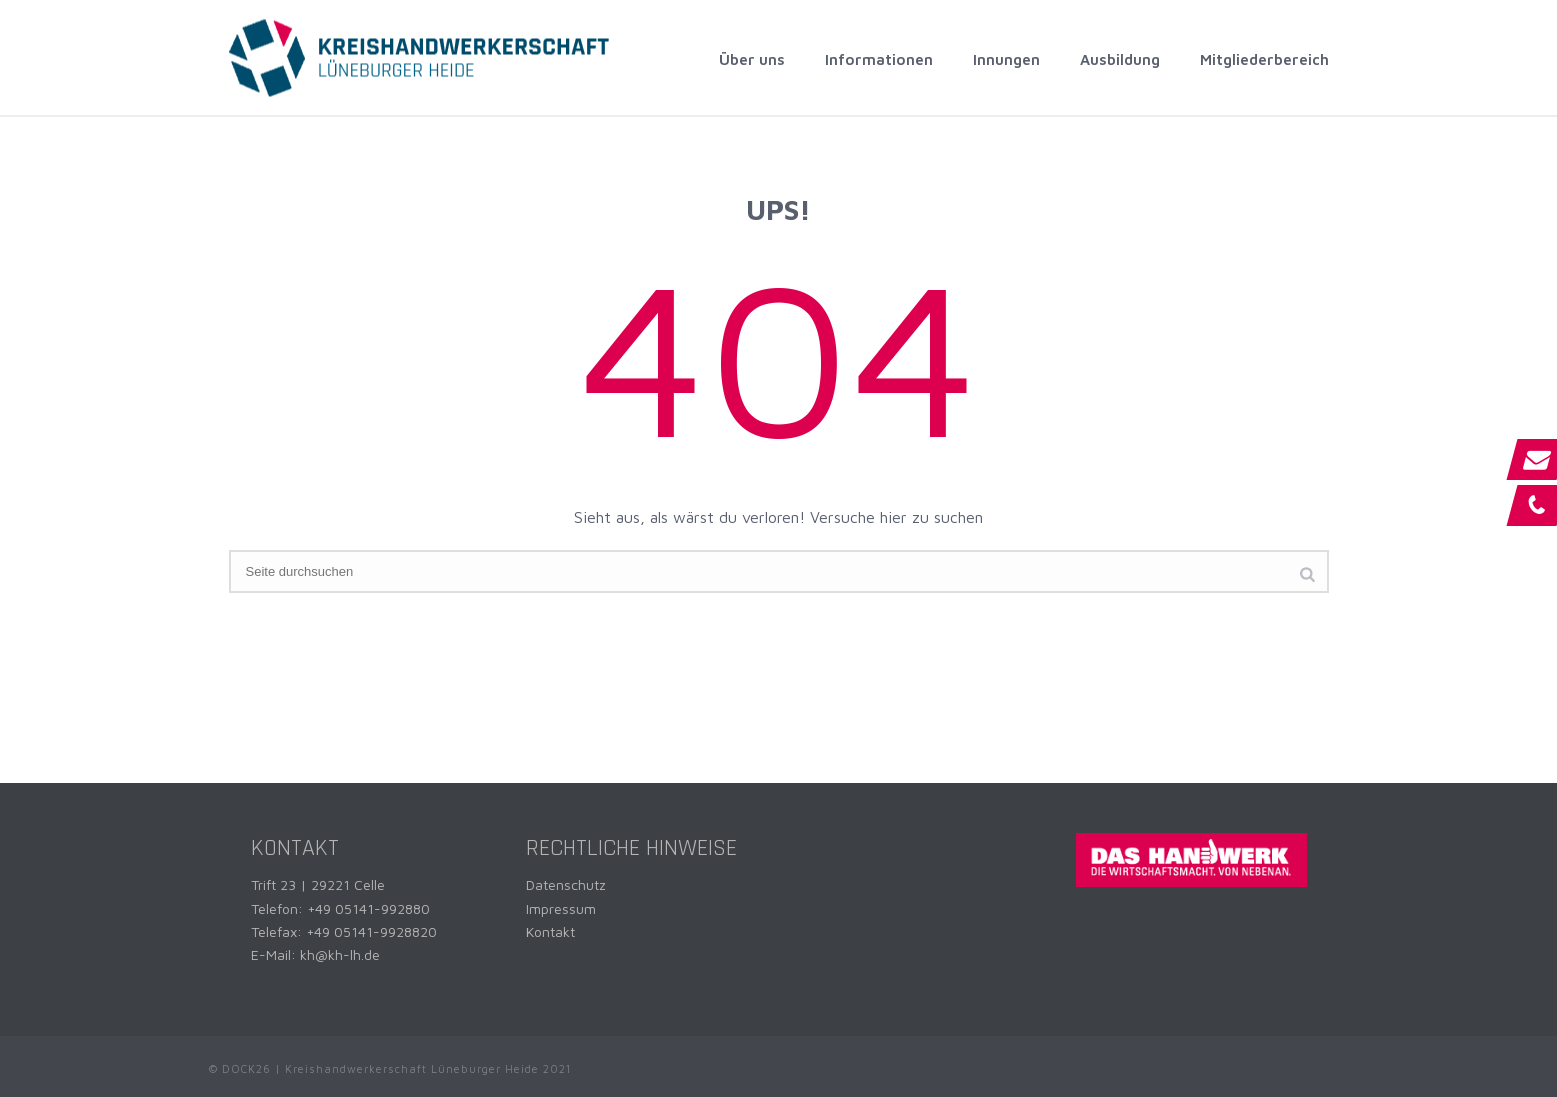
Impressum (561, 908)
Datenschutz (566, 884)
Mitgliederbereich (1264, 59)
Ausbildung (1120, 59)
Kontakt (550, 931)
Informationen (879, 59)
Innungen (1006, 59)
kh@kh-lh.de (340, 954)
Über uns (752, 59)
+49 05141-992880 (368, 908)
